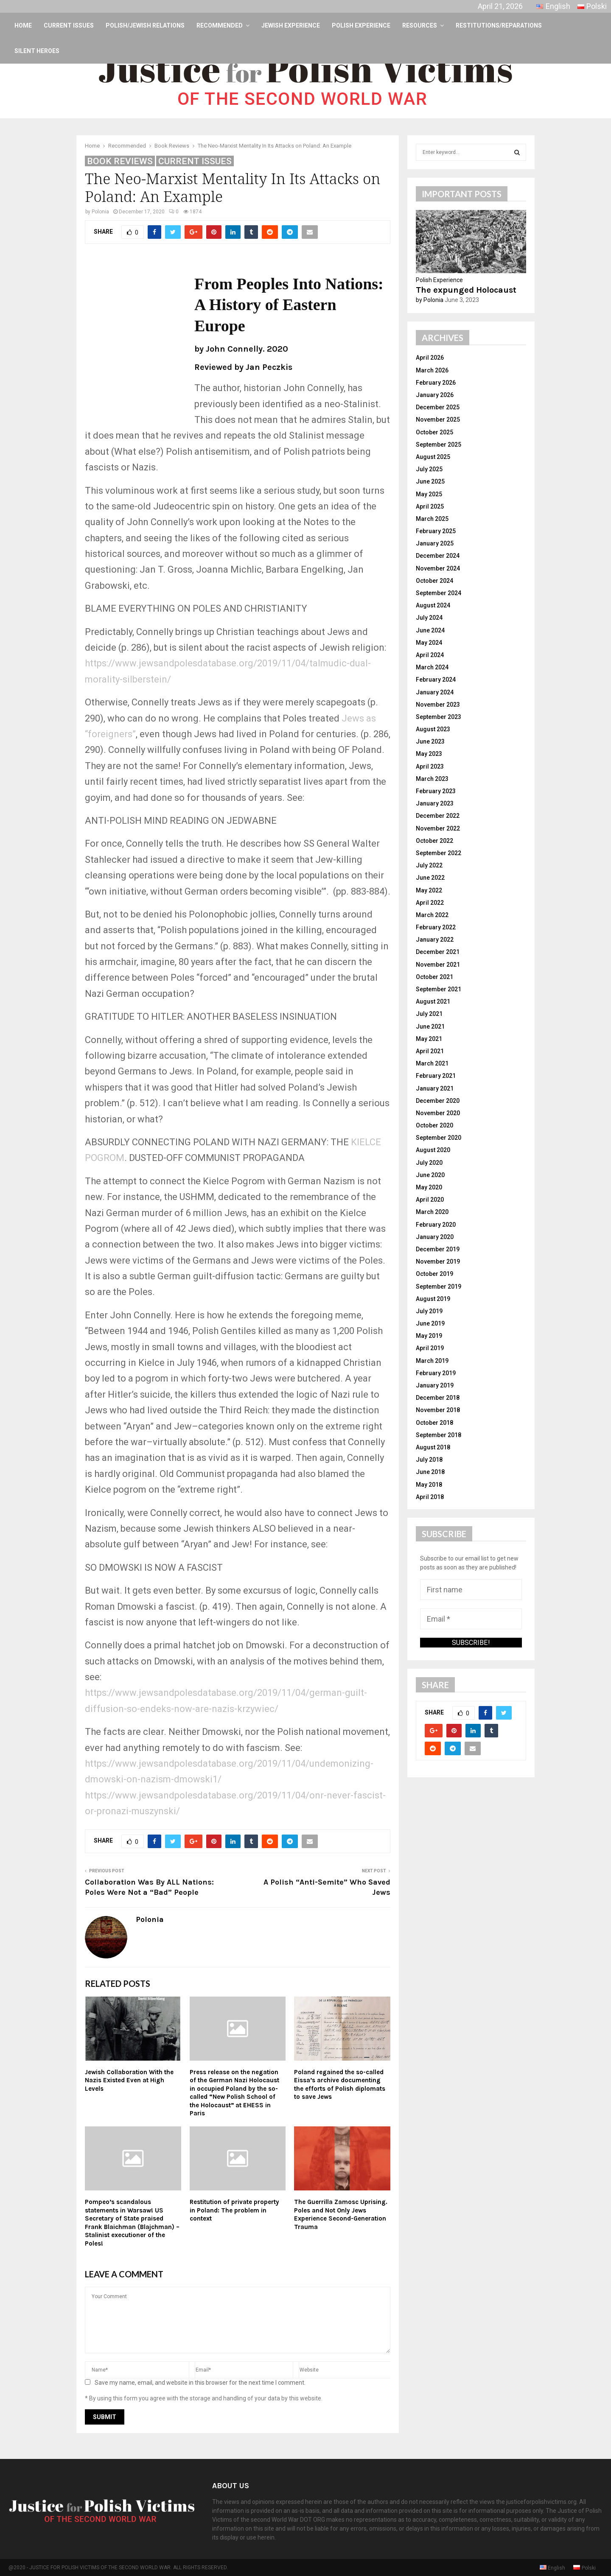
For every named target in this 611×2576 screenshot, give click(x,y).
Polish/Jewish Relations (145, 25)
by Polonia (429, 299)
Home (23, 25)
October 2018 (434, 1422)
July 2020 (429, 1162)
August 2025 (433, 456)
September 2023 (438, 716)
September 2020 (438, 1137)
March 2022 (432, 915)
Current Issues (69, 25)
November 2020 (438, 1113)
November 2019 (438, 1261)
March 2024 (432, 667)
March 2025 (432, 518)
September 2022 (438, 853)
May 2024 (429, 642)
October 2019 (434, 1273)
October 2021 (434, 976)
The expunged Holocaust (466, 290)
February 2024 (436, 679)
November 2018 (438, 1410)
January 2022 (435, 939)
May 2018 (429, 1484)
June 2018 (430, 1471)
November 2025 (438, 419)
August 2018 (433, 1447)
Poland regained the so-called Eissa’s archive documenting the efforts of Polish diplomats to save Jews (339, 2084)
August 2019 (433, 1298)
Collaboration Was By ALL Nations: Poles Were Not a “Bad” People (149, 1887)
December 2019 (438, 1249)
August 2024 (433, 605)
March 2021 (432, 1063)
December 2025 (438, 407)
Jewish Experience (290, 25)
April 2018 (430, 1497)
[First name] (471, 1589)
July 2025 (429, 469)
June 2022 (430, 877)
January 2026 (435, 395)
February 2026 (436, 382)
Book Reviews (120, 161)
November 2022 (438, 828)
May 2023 (429, 753)
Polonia (100, 212)
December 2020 (438, 1100)
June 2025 (430, 481)
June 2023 (430, 741)
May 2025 (429, 494)
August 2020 (433, 1150)
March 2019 (432, 1360)
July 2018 (429, 1459)
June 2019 (430, 1323)
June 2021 (430, 1026)
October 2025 (434, 432)
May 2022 (429, 890)
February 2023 (436, 791)
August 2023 (433, 729)
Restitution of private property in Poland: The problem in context (234, 2210)
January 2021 (435, 1088)
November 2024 (438, 568)
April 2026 (430, 357)
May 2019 (429, 1335)
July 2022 (429, 865)
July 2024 (429, 617)
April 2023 (430, 766)
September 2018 (438, 1435)
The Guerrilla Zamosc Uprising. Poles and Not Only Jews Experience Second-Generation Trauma (340, 2214)
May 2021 (429, 1038)
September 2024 (438, 593)
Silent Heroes (36, 51)
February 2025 (436, 531)
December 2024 (438, 555)
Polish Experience (361, 25)
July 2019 (429, 1311)
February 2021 (436, 1075)
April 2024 (430, 655)
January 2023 (435, 803)
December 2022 (438, 815)
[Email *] (471, 1618)
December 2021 (438, 951)
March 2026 (432, 370)
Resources (419, 25)
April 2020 (430, 1199)
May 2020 (429, 1187)
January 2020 (435, 1236)
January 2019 (435, 1385)
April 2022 (430, 902)
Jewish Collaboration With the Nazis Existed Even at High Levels (129, 2080)
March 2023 (432, 778)
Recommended (219, 25)
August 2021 (433, 1001)
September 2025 (438, 444)
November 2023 (438, 704)
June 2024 (430, 630)
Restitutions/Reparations (499, 25)
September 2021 (438, 989)
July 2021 (429, 1013)
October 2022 (434, 840)
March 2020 (432, 1211)
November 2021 (438, 964)
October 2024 (434, 580)
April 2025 (430, 506)
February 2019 (436, 1373)
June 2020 (430, 1175)
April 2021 (430, 1051)
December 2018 (438, 1397)
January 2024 (435, 692)
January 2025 (435, 543)
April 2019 (430, 1348)
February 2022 (436, 927)
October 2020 (434, 1125)
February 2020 (436, 1224)
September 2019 (438, 1286)
